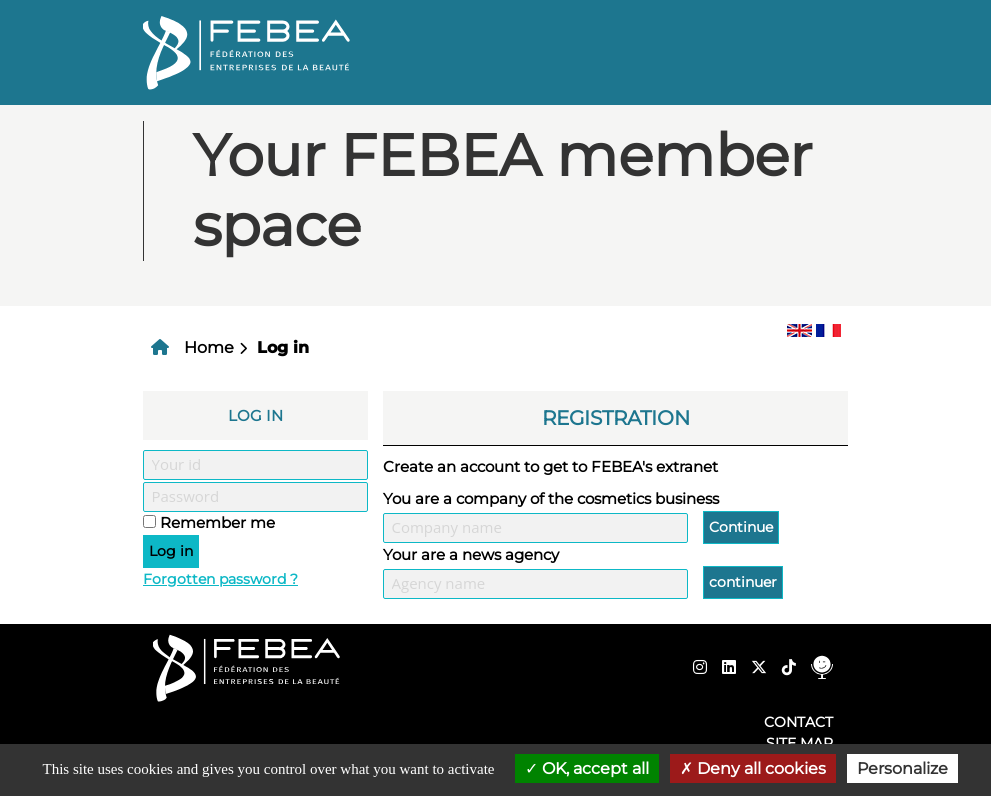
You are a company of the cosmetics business (551, 498)
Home (209, 347)
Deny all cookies (753, 768)
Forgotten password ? (220, 579)
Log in (283, 347)
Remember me (217, 522)
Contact (798, 722)
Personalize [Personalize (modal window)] (902, 768)
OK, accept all (587, 768)
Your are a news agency (471, 554)
